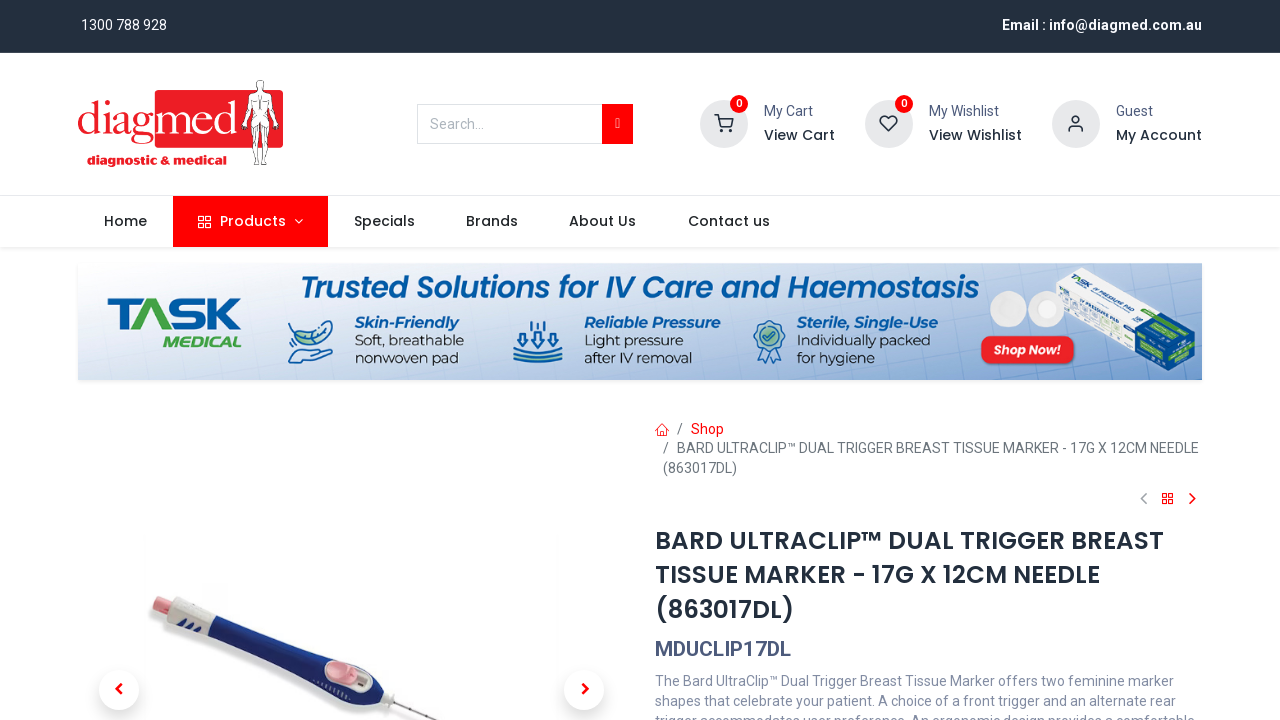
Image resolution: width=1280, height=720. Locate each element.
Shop (707, 429)
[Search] (617, 124)
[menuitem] (125, 222)
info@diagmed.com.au (1125, 25)
